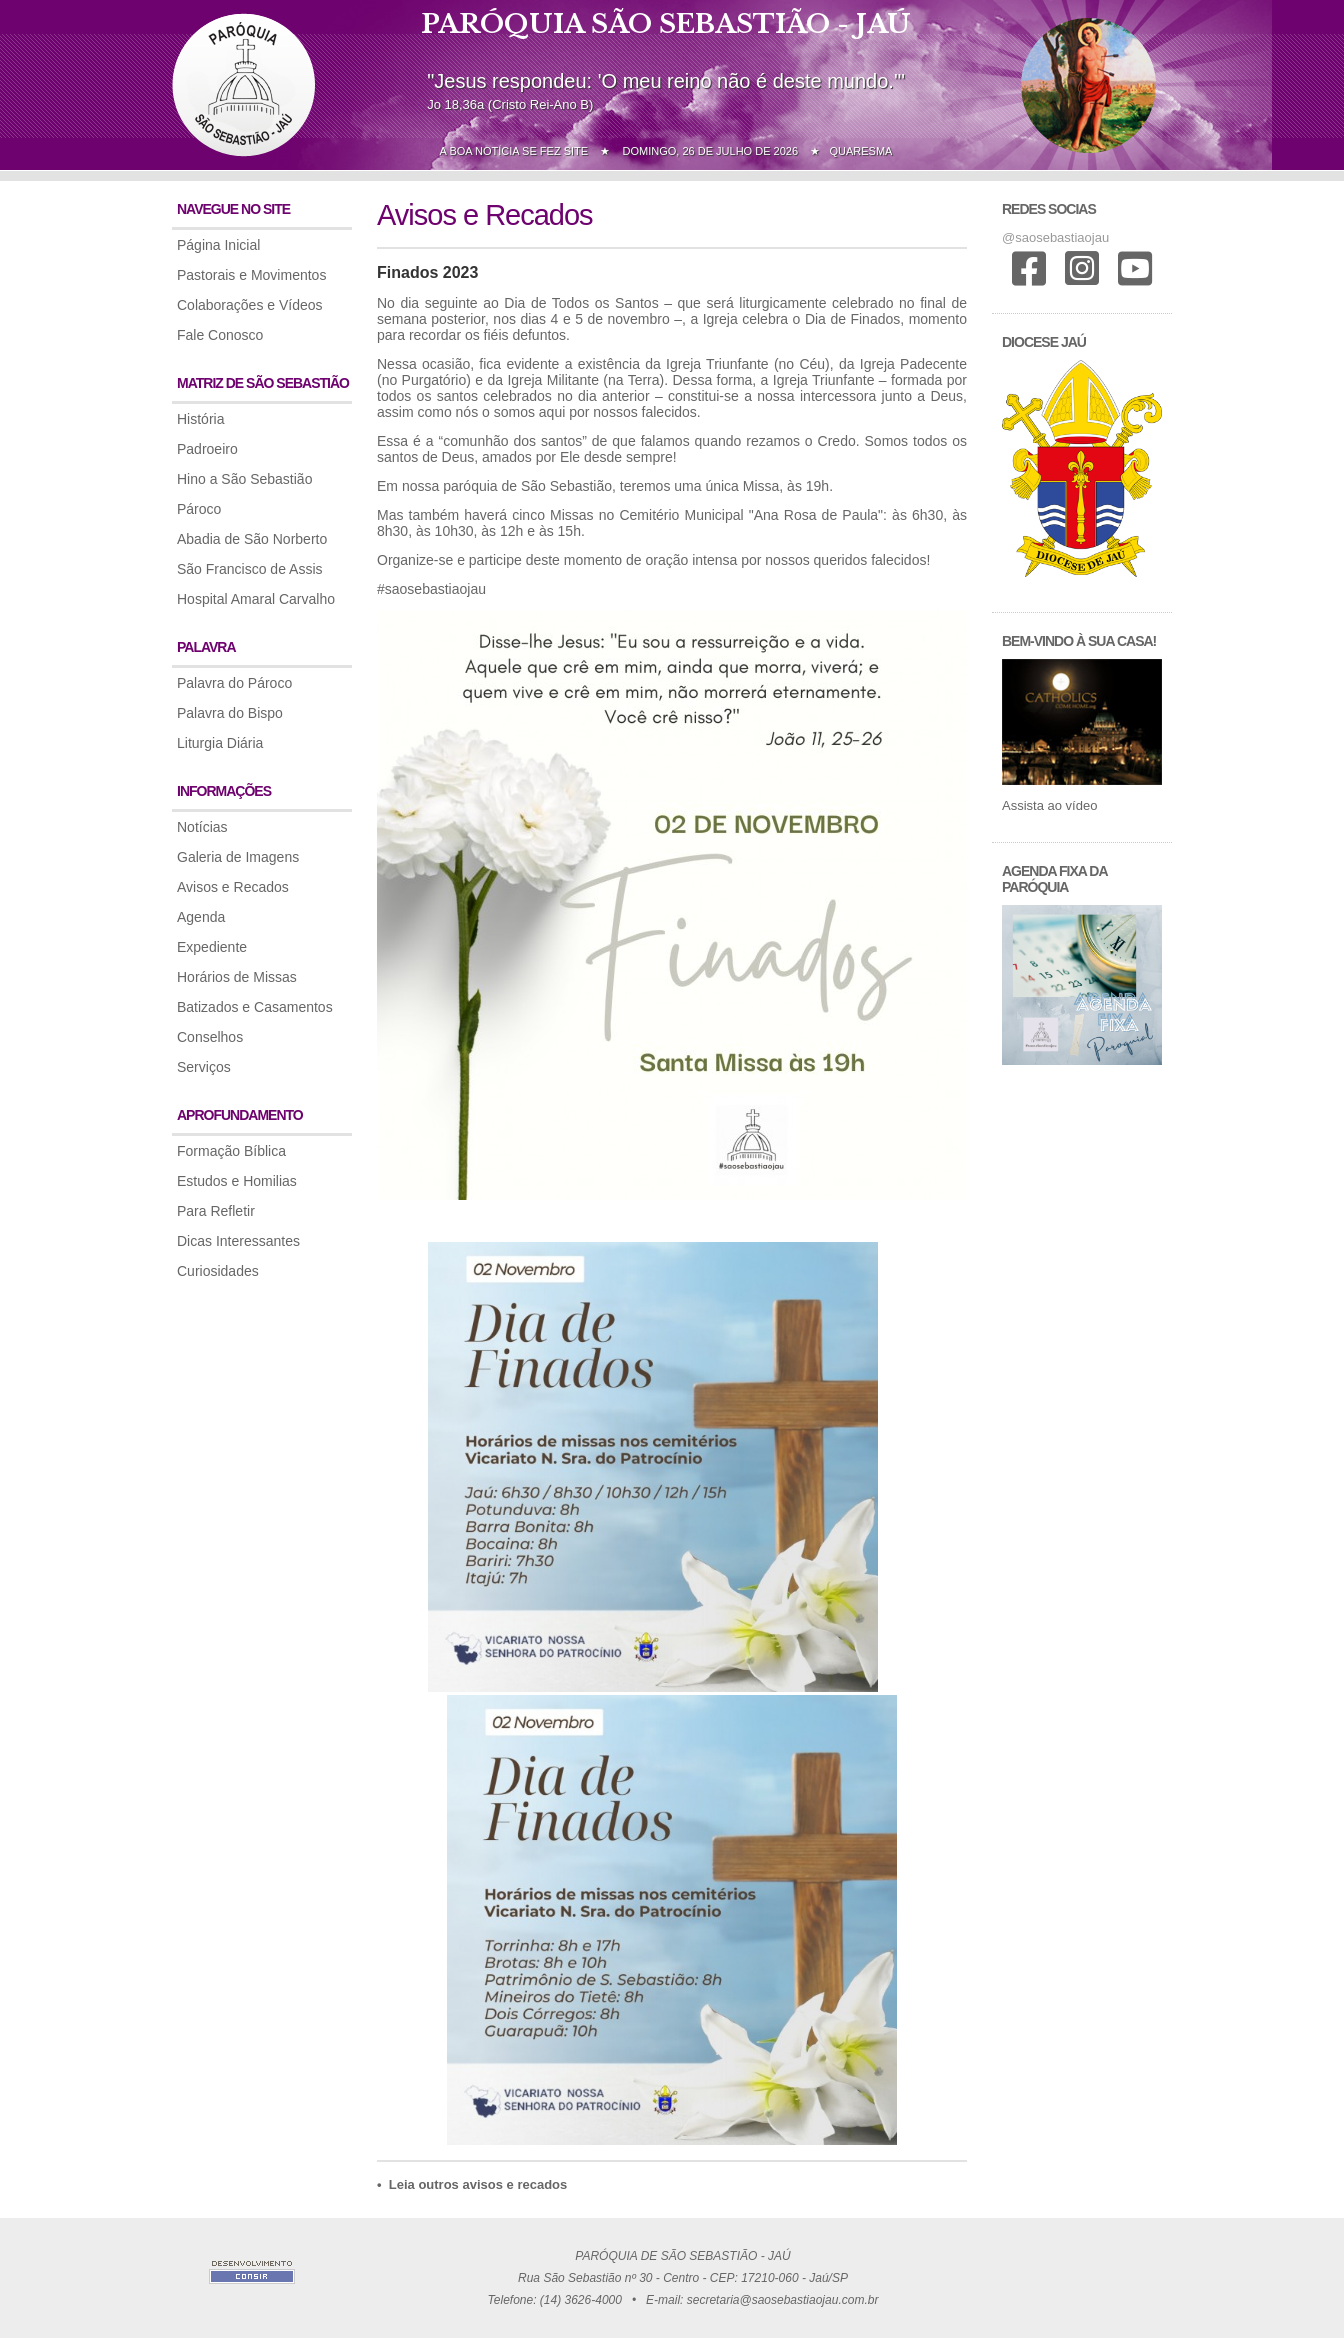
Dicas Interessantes (238, 1241)
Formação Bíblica (231, 1151)
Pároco (199, 509)
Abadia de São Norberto (252, 539)
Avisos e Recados (233, 887)
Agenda (201, 917)
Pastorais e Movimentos (251, 275)
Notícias (202, 827)
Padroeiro (207, 449)
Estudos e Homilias (237, 1181)
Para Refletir (216, 1211)
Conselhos (210, 1037)
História (200, 419)
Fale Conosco (220, 335)
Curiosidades (218, 1271)
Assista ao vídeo (1049, 805)
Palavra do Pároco (234, 683)
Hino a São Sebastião (244, 479)
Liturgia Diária (220, 743)
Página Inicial (218, 245)
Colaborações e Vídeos (250, 305)
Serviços (204, 1067)
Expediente (212, 947)
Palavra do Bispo (230, 713)
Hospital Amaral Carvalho (256, 599)
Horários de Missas (237, 977)
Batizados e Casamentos (255, 1007)
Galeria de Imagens (238, 857)
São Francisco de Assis (250, 569)
